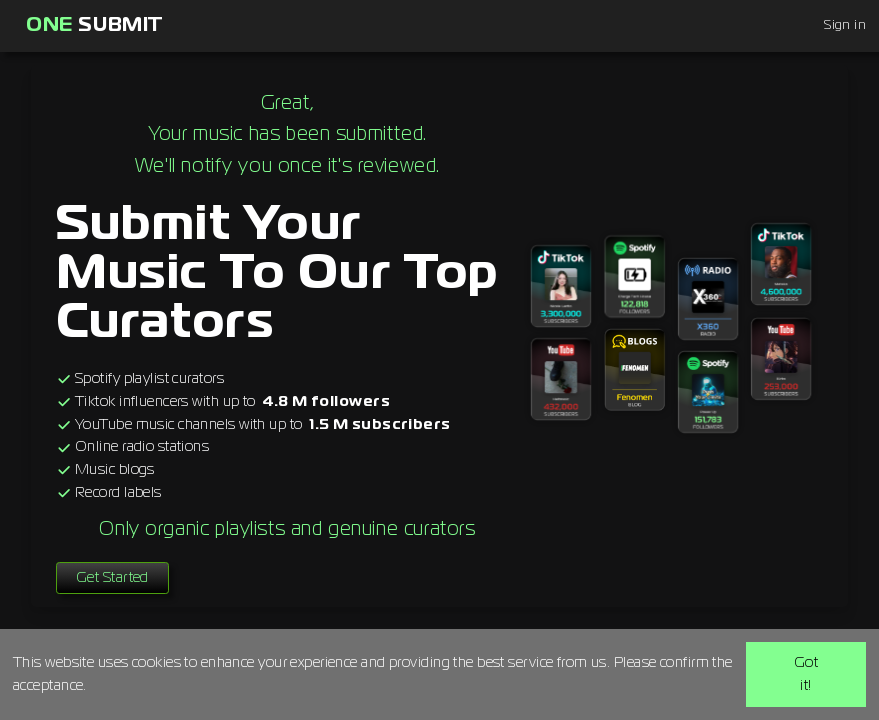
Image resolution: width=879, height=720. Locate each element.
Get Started (112, 578)
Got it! (806, 674)
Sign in (845, 25)
